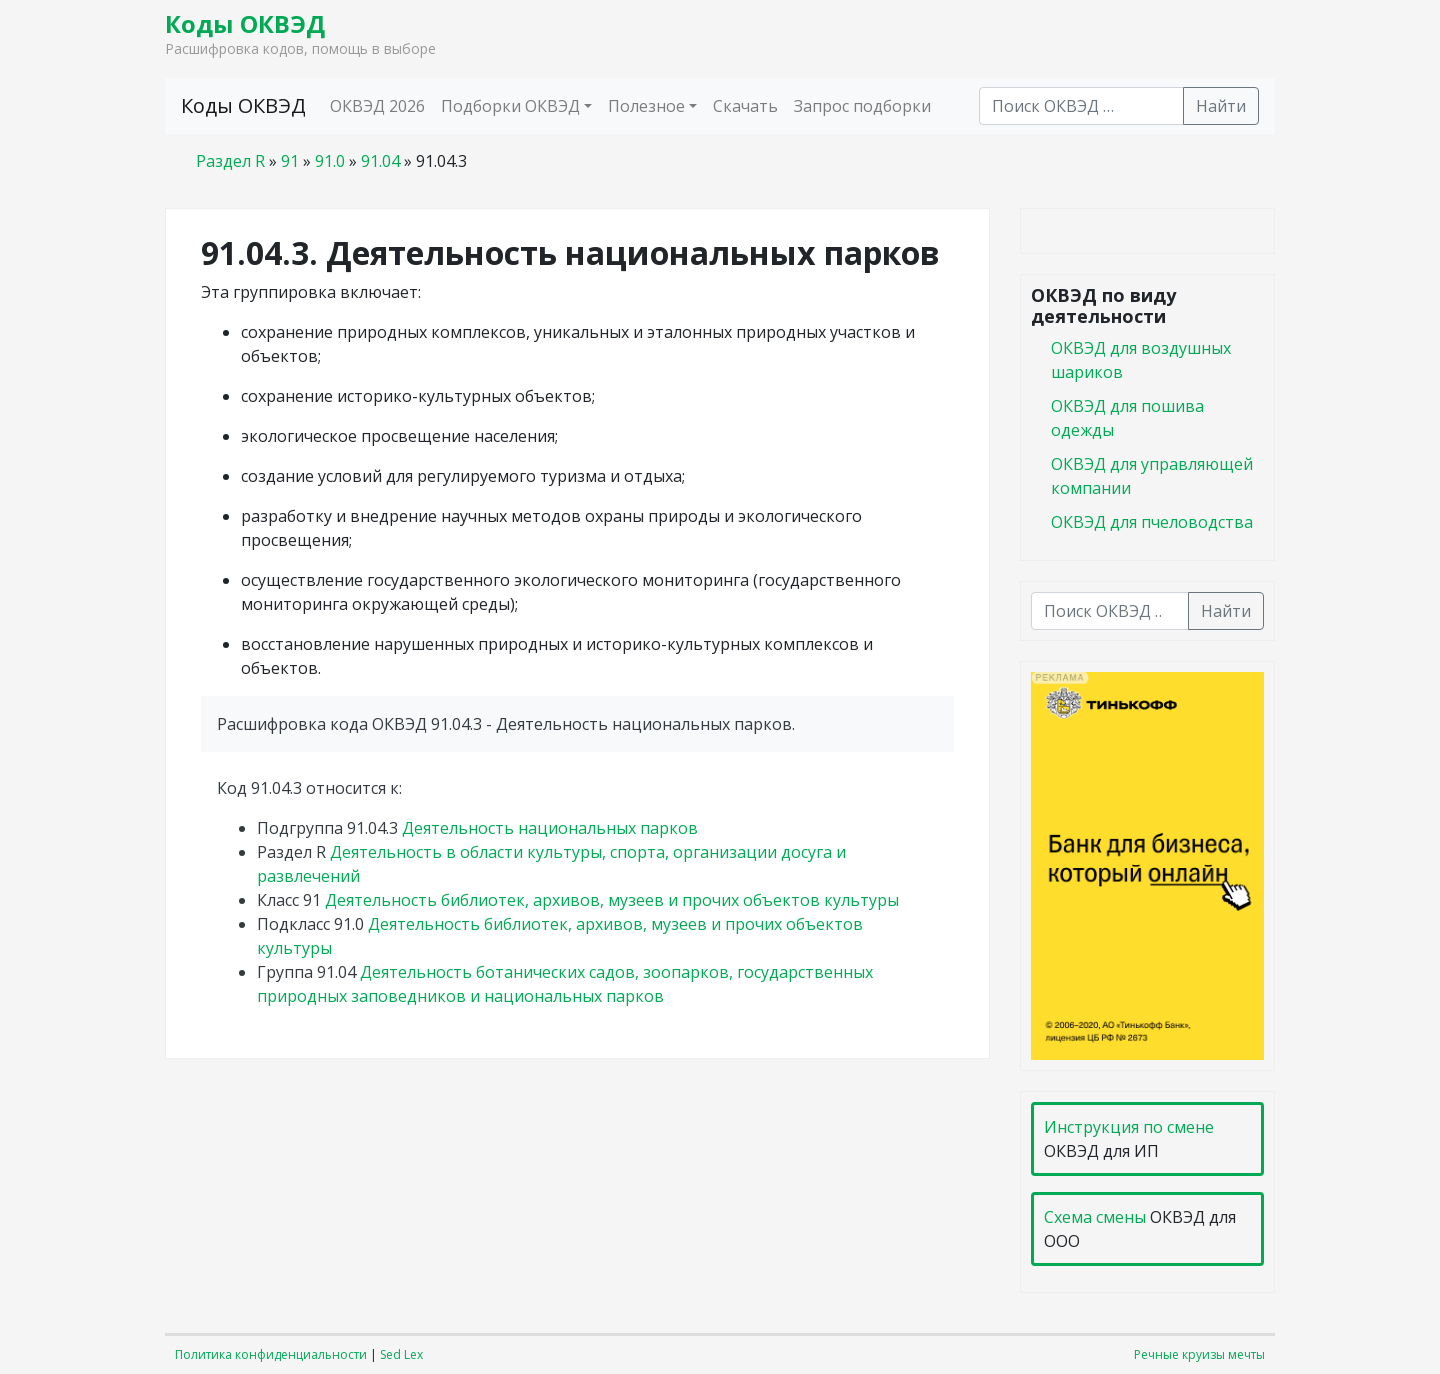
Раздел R (230, 161)
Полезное (646, 106)
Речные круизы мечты (1199, 1354)
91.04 (380, 161)
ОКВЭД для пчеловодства (1152, 522)
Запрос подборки (862, 106)
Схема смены (1095, 1217)
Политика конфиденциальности (271, 1354)
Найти (1221, 106)
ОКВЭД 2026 (377, 106)
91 (290, 161)
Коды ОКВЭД (245, 23)
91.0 (330, 161)
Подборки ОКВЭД (510, 106)
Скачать (745, 106)
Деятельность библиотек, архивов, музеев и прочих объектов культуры (612, 900)
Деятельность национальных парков (550, 828)
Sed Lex (401, 1354)
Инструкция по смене (1129, 1127)
